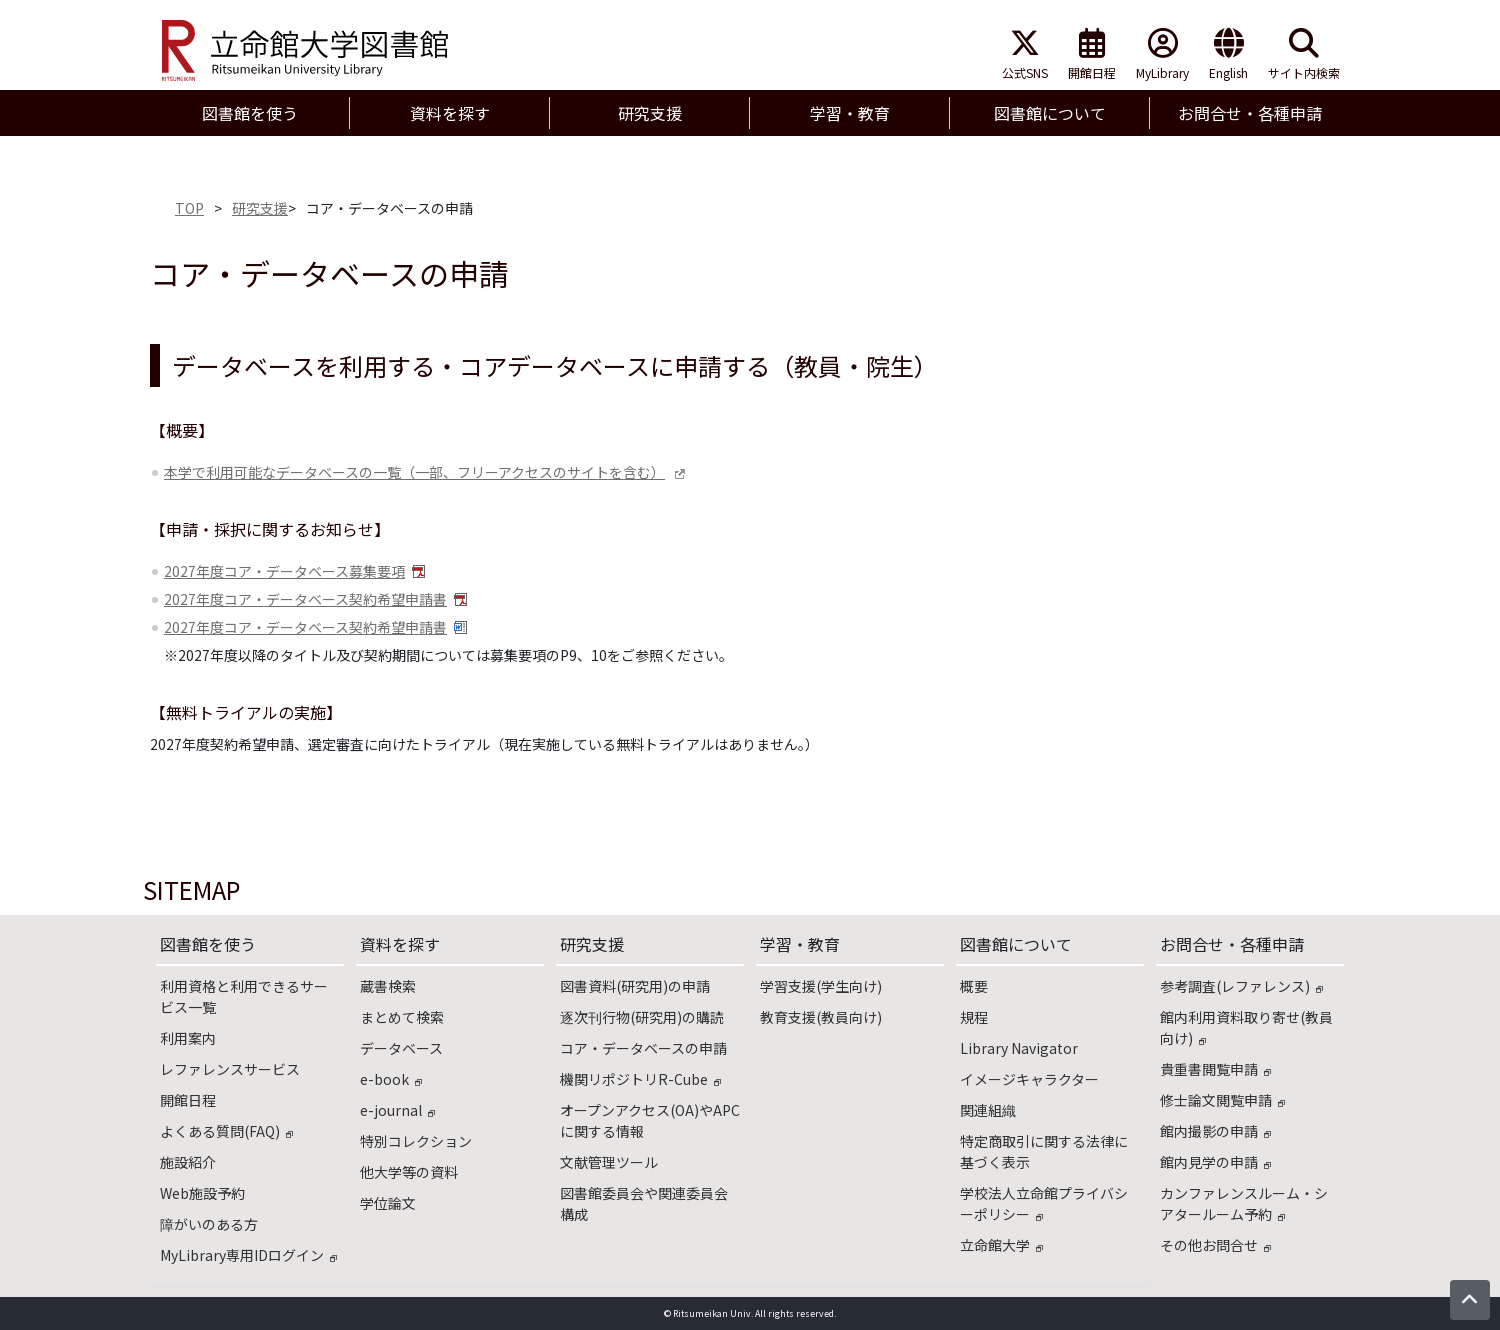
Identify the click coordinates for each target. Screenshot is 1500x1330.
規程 (974, 1017)
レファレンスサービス (230, 1069)
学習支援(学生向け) (821, 986)
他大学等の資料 (409, 1172)
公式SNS (1025, 54)
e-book (391, 1079)
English (1228, 54)
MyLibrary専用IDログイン (248, 1255)
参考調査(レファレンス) (1241, 986)
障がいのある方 (209, 1224)
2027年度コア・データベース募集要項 (284, 571)
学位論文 (388, 1203)
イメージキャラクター (1029, 1079)
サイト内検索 (1304, 54)
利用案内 (188, 1038)
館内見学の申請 (1215, 1162)
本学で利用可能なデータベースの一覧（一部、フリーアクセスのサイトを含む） (414, 472)
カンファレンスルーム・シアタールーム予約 (1244, 1203)
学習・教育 (800, 944)
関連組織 (988, 1110)
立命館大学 (1001, 1245)
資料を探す (400, 944)
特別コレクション (416, 1141)
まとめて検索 (402, 1017)
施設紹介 (188, 1162)
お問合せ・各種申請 (1232, 944)
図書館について (1016, 944)
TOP (189, 208)
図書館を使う (208, 944)
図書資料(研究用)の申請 (635, 986)
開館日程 (1092, 54)
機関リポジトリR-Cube (640, 1079)
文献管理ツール (609, 1162)
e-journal (397, 1110)
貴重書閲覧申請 (1215, 1069)
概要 (974, 986)
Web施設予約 (202, 1193)
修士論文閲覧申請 (1222, 1100)
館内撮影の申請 (1215, 1131)
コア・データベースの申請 (643, 1048)
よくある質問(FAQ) (226, 1131)
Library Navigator (1019, 1048)
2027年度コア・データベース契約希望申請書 (305, 599)
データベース (401, 1048)
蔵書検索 (388, 986)
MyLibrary (1162, 54)
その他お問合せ (1215, 1245)
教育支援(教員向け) (821, 1017)
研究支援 (260, 208)
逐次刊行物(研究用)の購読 (642, 1017)
